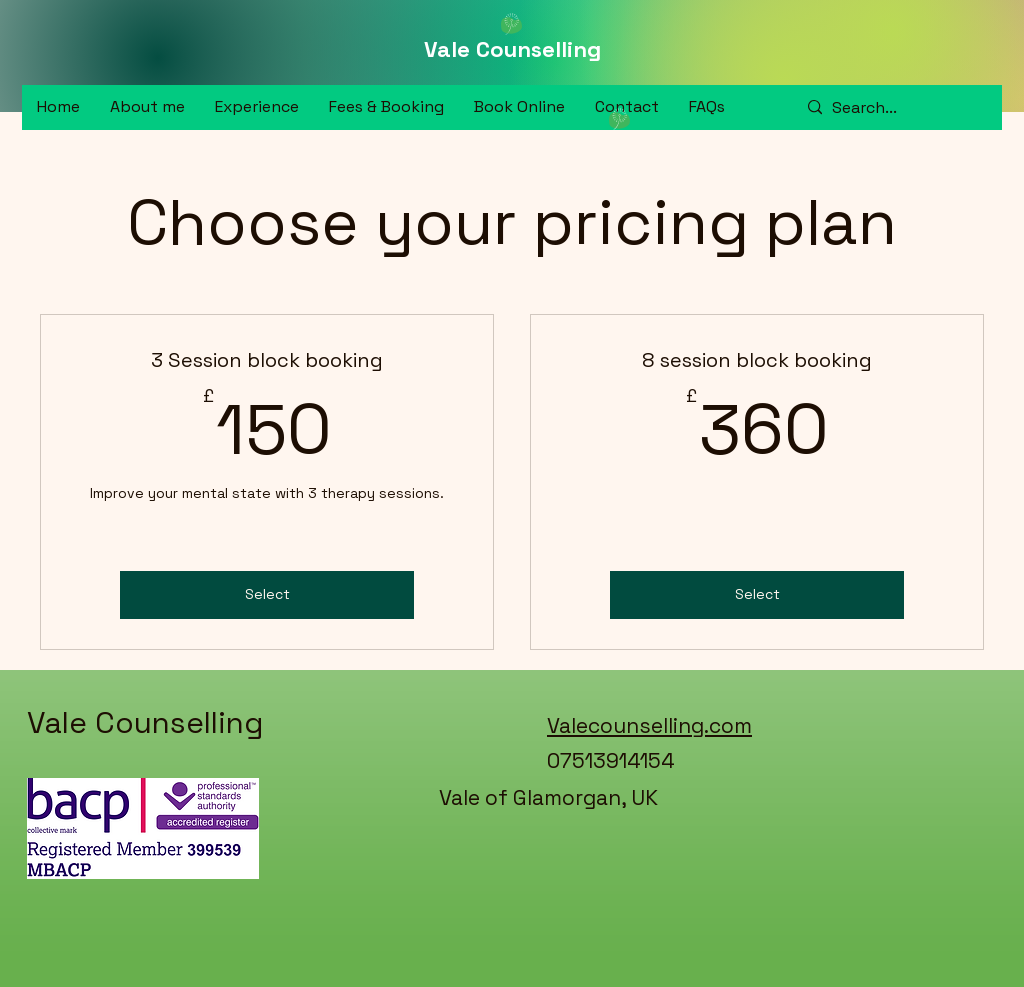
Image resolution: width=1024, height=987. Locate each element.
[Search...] (889, 107)
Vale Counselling (512, 49)
